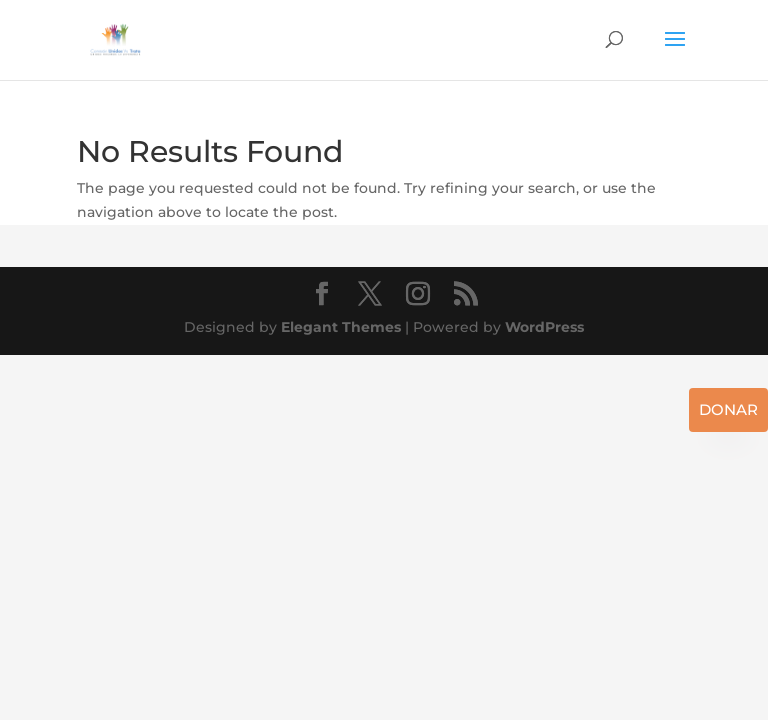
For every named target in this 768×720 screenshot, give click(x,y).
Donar (728, 409)
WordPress (544, 327)
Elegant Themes (341, 327)
